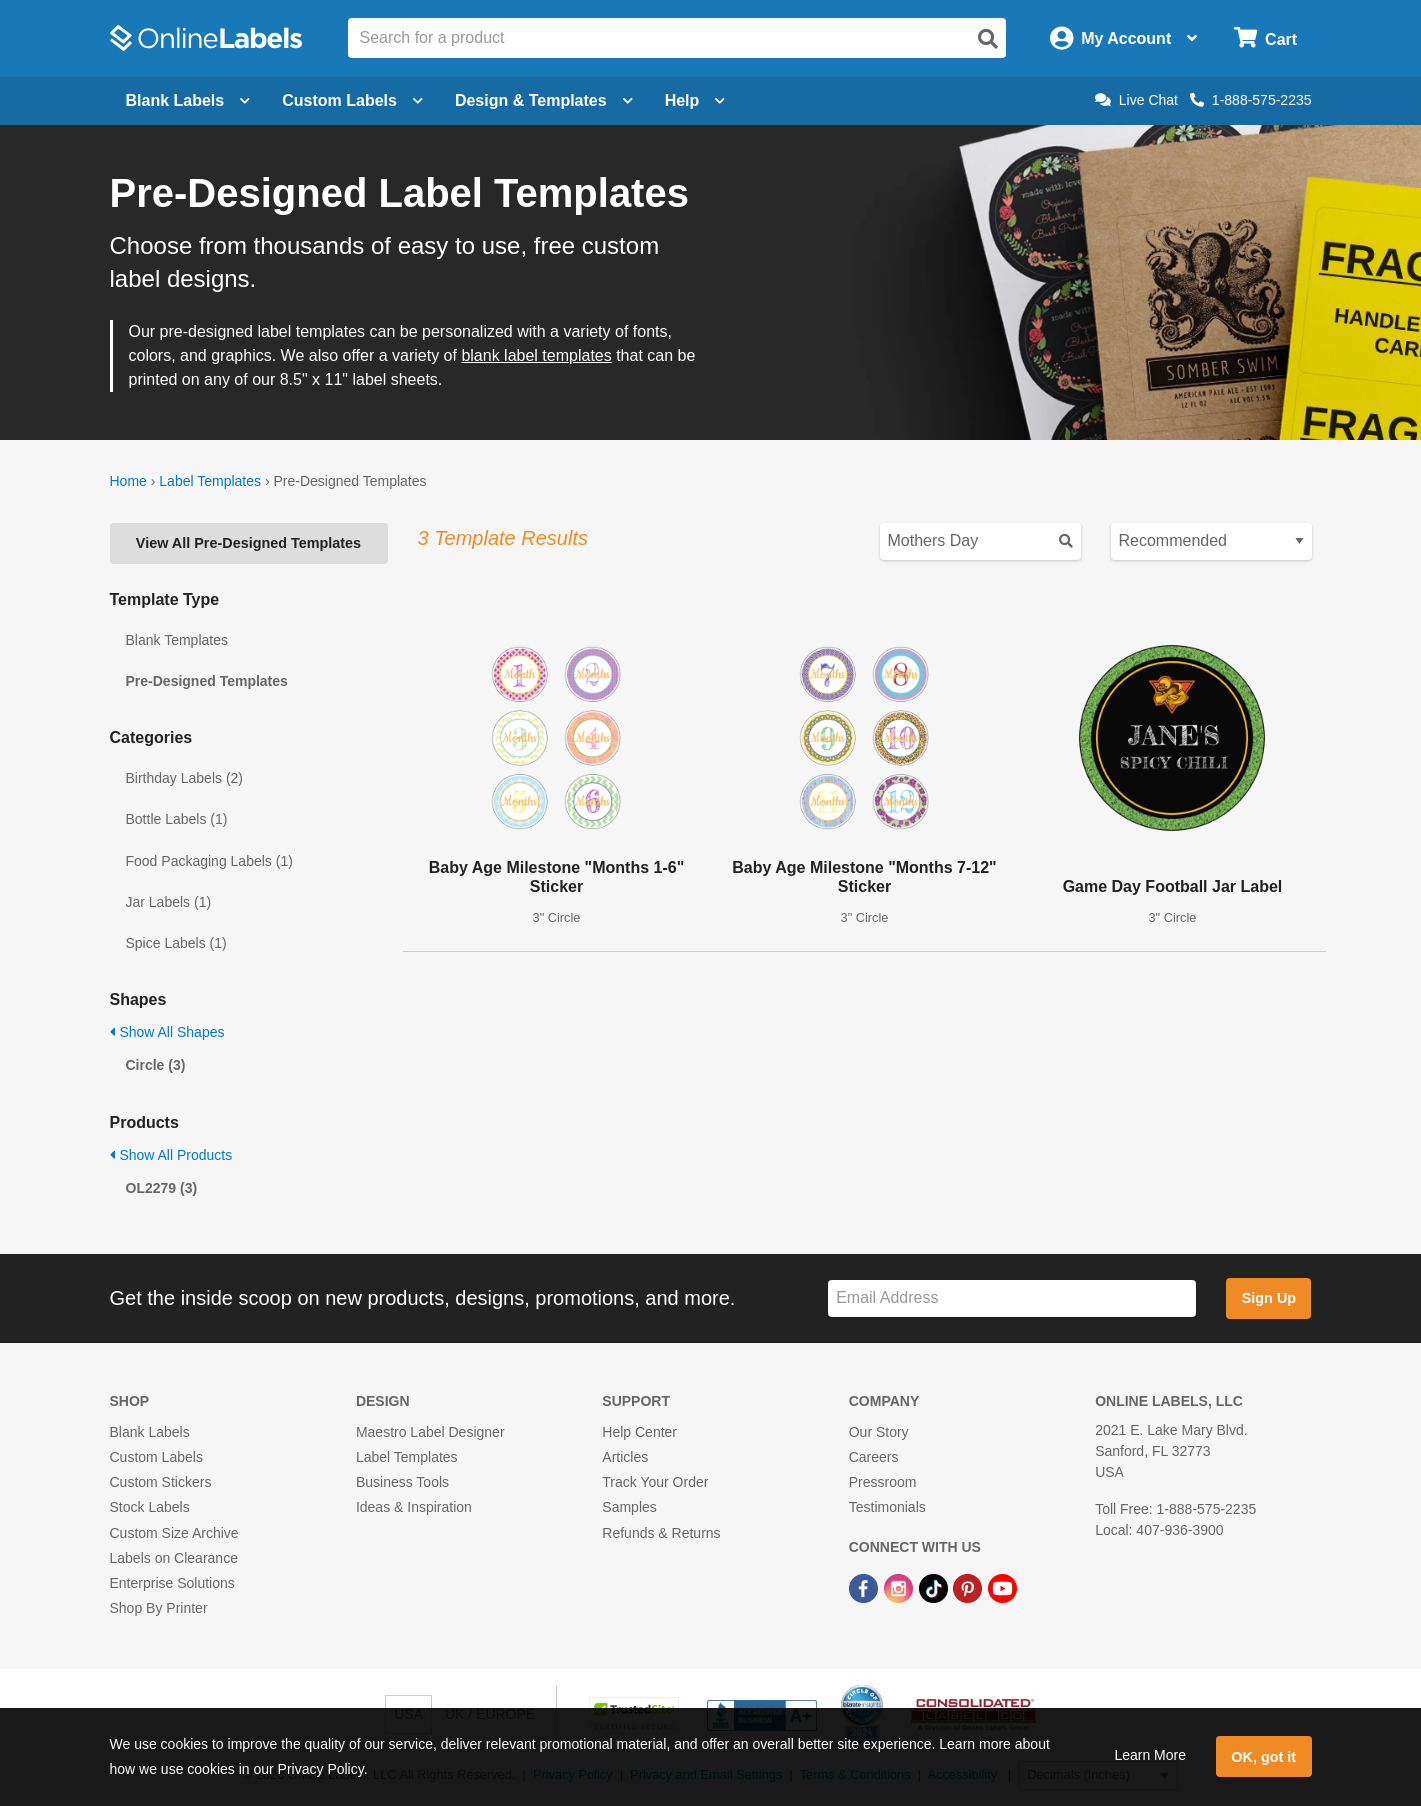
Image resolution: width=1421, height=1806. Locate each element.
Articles (625, 1457)
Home (128, 481)
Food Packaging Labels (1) (209, 861)
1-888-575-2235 (1251, 100)
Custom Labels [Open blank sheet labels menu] (352, 100)
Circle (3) (156, 1065)
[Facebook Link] (865, 1587)
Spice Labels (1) (176, 943)
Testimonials (887, 1507)
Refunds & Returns (661, 1533)
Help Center (639, 1432)
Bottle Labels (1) (177, 819)
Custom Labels (156, 1457)
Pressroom (883, 1482)
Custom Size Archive (174, 1533)
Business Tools (402, 1482)
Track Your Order (655, 1482)
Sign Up (1269, 1298)
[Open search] (988, 39)
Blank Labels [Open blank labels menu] (188, 100)
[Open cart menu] (1265, 38)
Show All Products (171, 1155)
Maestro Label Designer (430, 1432)
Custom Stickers (161, 1482)
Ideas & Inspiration (414, 1507)
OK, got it (1263, 1757)
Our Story (879, 1432)
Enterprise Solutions (172, 1583)
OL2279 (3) (162, 1188)
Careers (874, 1457)
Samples (629, 1507)
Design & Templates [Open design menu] (544, 100)
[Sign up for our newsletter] (1012, 1298)
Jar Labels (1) (169, 902)
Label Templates (210, 481)
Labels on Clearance (174, 1558)
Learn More (1150, 1755)
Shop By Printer (159, 1608)
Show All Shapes (167, 1032)
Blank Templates (177, 640)
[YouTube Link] (1002, 1587)
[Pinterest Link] (969, 1587)
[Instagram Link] (900, 1587)
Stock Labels (150, 1507)
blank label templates (536, 355)
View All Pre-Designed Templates (248, 543)
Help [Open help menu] (695, 100)
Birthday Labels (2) (185, 778)
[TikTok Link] (935, 1587)
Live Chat (1136, 100)
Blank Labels (150, 1432)
